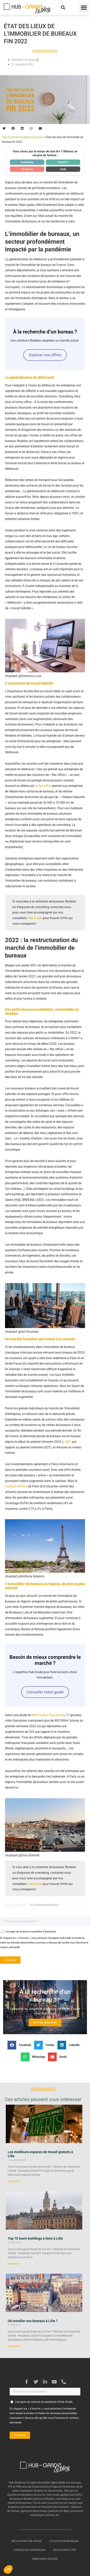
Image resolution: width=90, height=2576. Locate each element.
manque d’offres (16, 1486)
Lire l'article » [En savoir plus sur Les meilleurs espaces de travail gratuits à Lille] (14, 2181)
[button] (63, 7)
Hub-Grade (8, 137)
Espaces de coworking (29, 2549)
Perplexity (27, 162)
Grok (63, 169)
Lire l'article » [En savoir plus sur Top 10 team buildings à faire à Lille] (14, 2263)
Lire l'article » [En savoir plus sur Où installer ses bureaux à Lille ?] (14, 2346)
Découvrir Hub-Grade (27, 2541)
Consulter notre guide (45, 1692)
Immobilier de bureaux (25, 60)
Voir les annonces (45, 2022)
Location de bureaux (64, 2541)
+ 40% (67, 1442)
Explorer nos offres (45, 355)
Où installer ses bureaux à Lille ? (33, 2321)
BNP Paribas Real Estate (48, 1715)
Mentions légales (45, 2558)
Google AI (27, 169)
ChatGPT (63, 162)
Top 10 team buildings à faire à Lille (35, 2238)
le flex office (43, 786)
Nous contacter (64, 2549)
